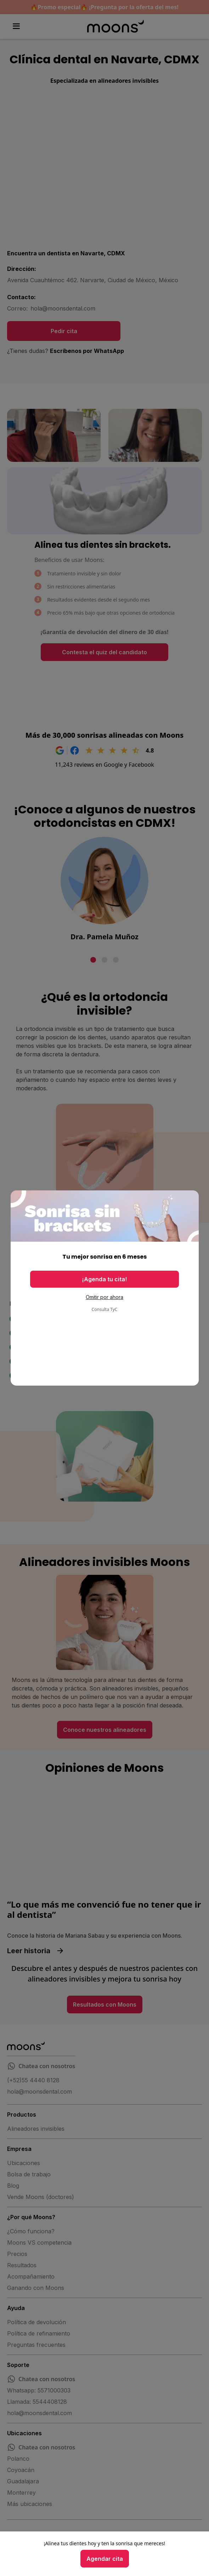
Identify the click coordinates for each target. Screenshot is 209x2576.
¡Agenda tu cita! (104, 1279)
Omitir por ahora (104, 1297)
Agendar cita (104, 2558)
